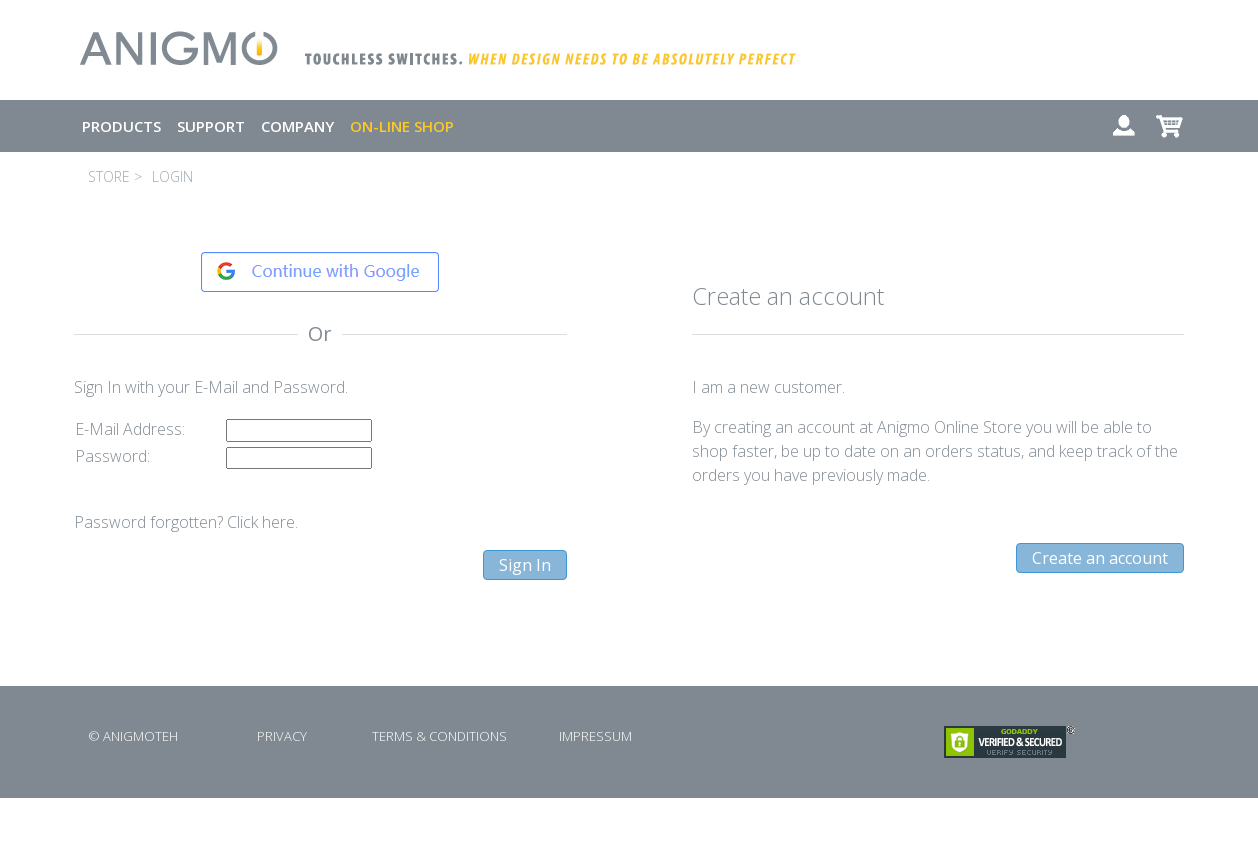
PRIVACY (282, 736)
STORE (109, 176)
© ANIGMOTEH (133, 736)
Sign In (525, 565)
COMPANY (297, 126)
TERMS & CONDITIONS (439, 736)
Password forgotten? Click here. (186, 522)
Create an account (1100, 558)
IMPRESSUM (595, 736)
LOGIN (172, 176)
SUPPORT (211, 126)
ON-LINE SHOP (402, 126)
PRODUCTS (121, 126)
